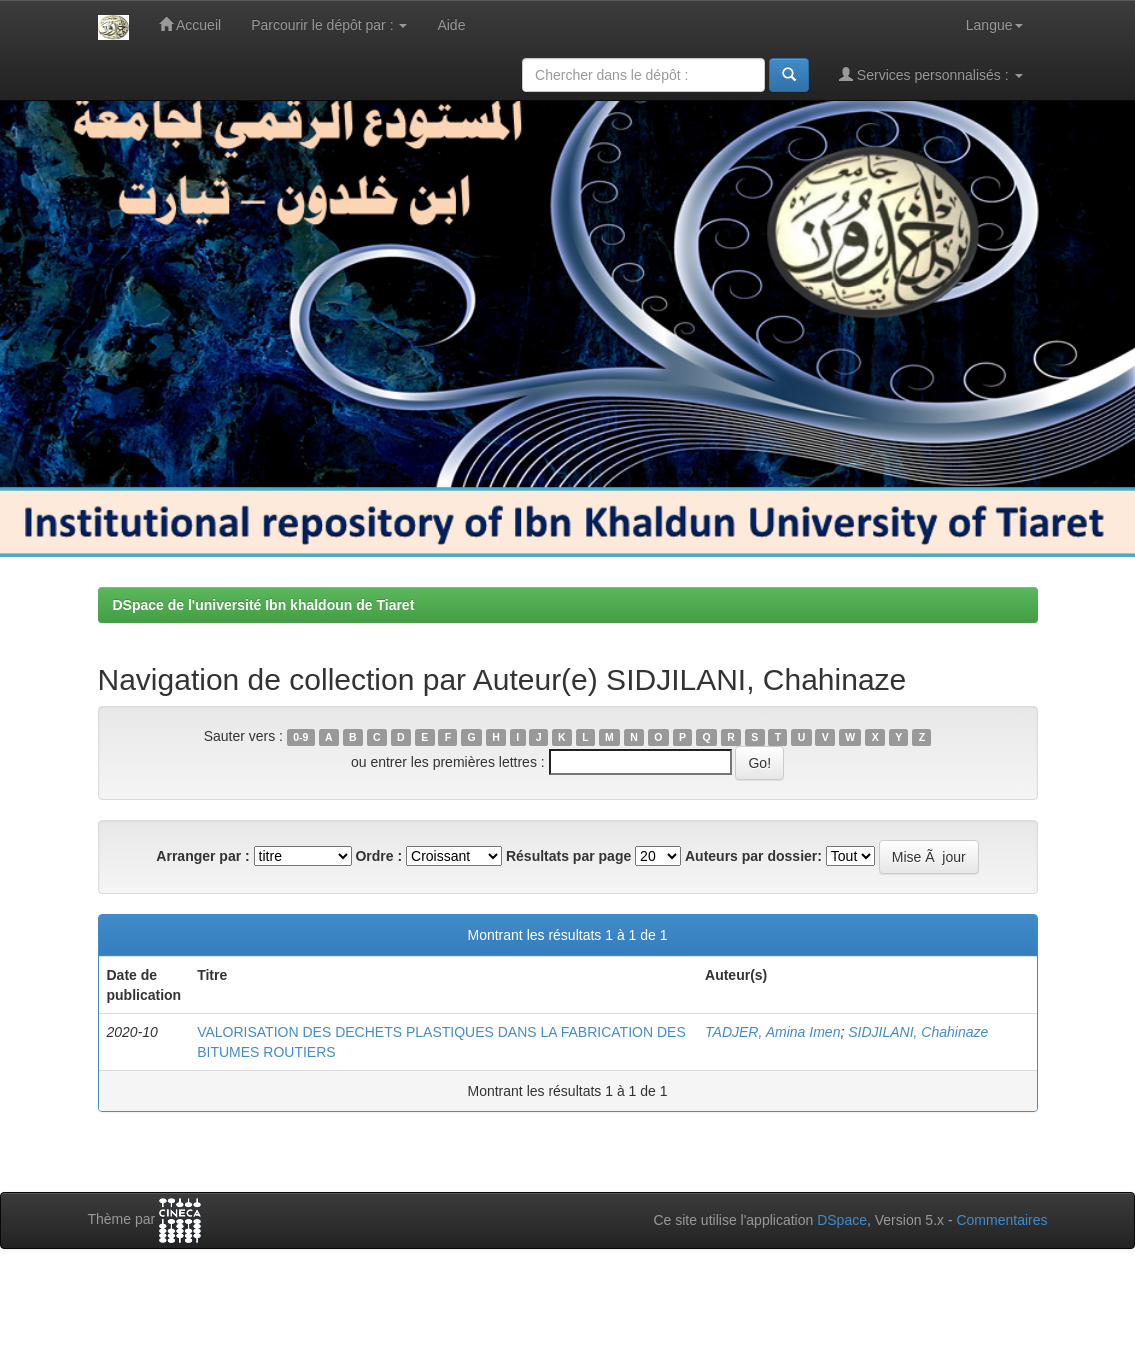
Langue (994, 25)
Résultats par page (568, 856)
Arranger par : (202, 856)
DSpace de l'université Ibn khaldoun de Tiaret (264, 605)
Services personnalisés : (931, 74)
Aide (451, 25)
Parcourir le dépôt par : (329, 25)
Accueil (190, 24)
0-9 (300, 737)
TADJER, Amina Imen (772, 1032)
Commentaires (1001, 1220)
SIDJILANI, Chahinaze (918, 1032)
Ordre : (378, 856)
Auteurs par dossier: (753, 856)
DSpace (842, 1220)
